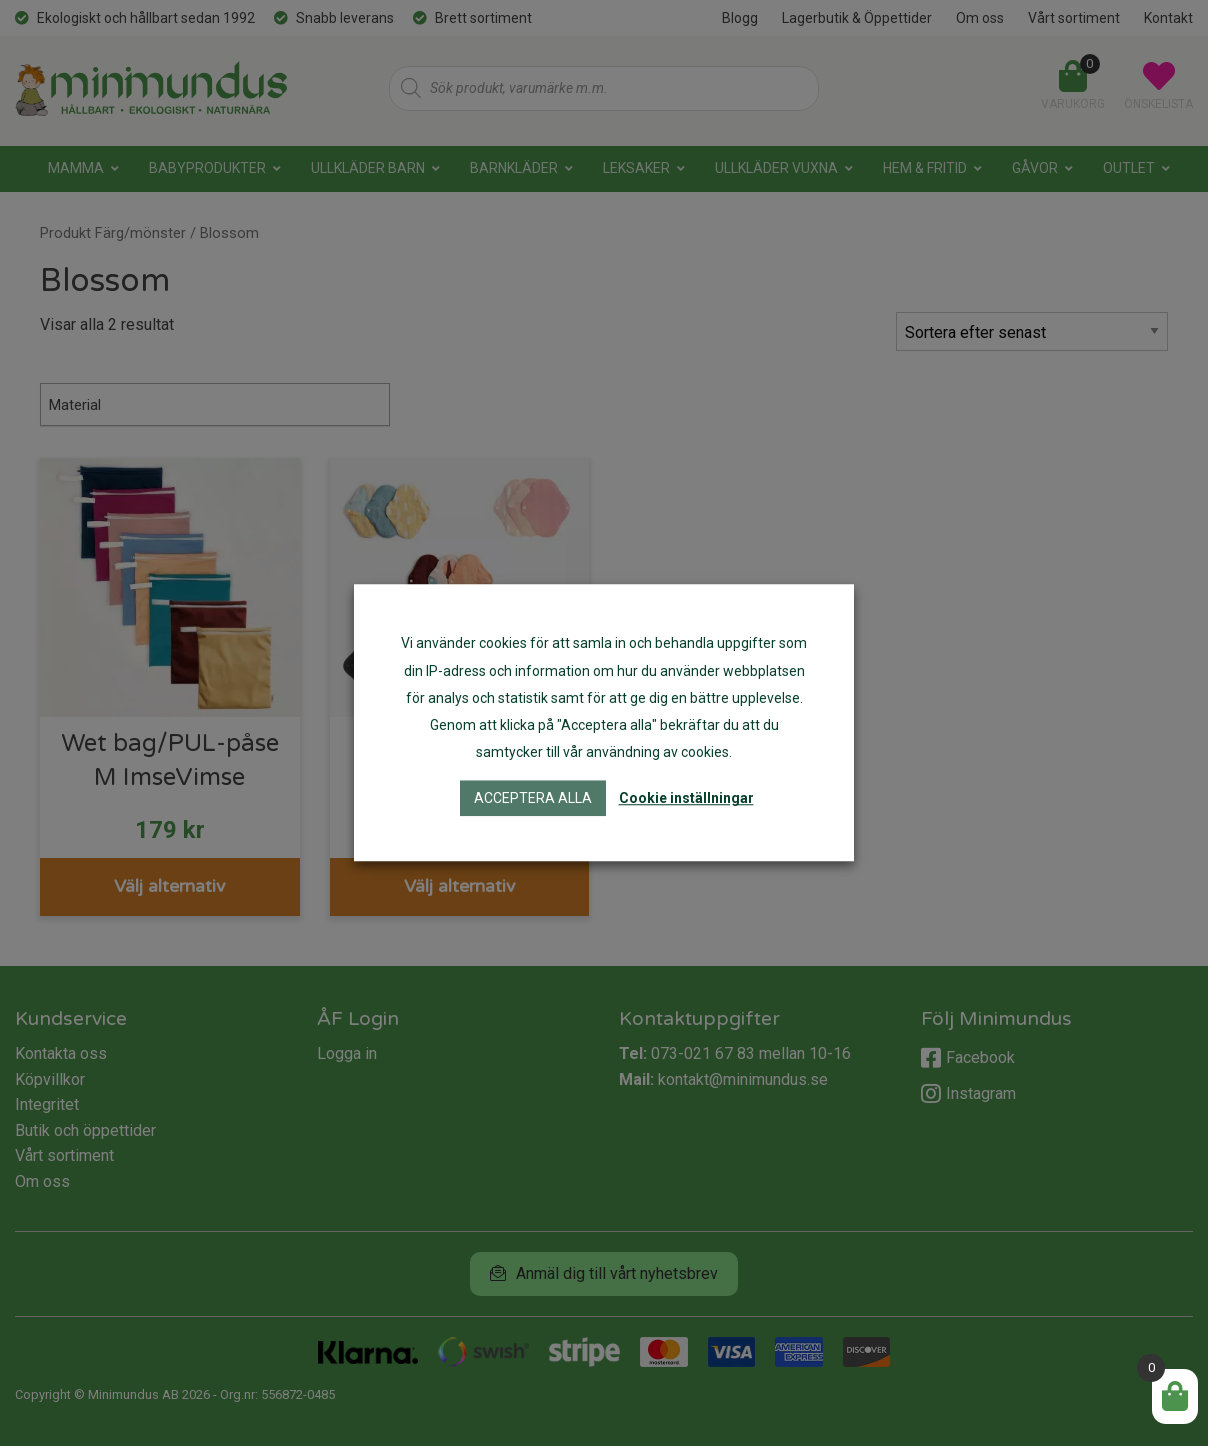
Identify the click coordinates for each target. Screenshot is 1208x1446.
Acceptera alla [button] (533, 799)
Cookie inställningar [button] (686, 799)
